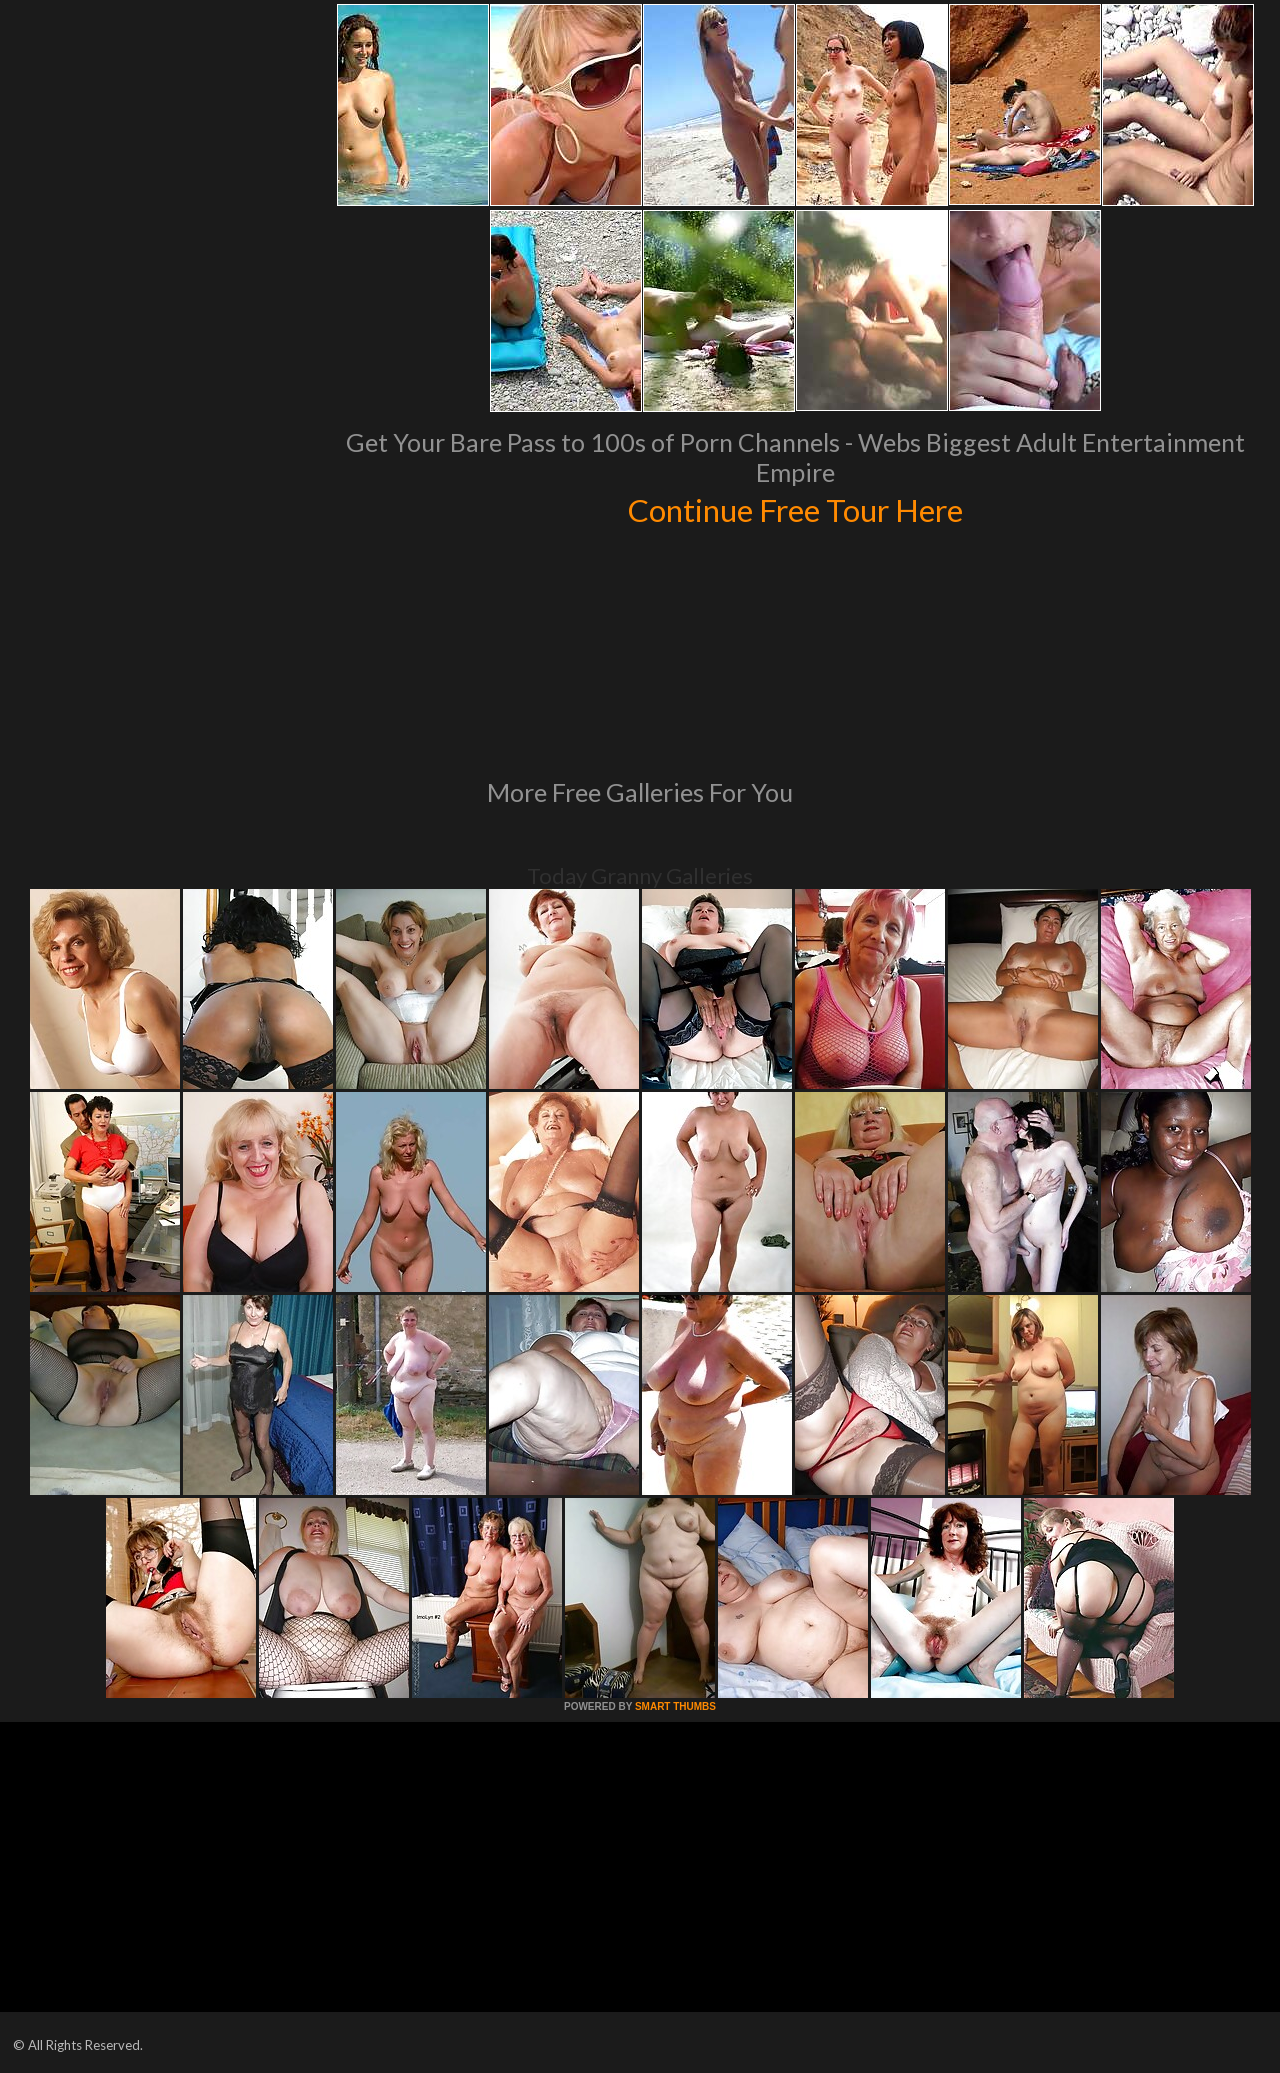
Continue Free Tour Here (795, 508)
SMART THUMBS (675, 1706)
